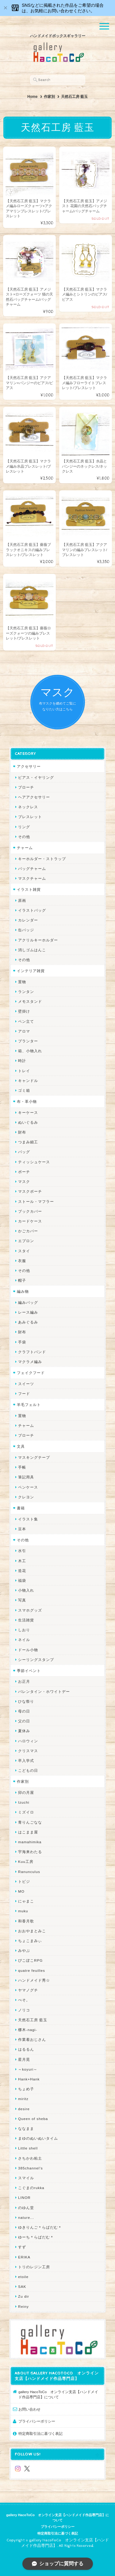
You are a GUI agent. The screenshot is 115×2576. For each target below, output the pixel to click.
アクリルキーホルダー (38, 940)
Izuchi (23, 1802)
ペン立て (26, 1021)
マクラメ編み (30, 1362)
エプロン (26, 1241)
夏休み (24, 1731)
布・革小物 (27, 1101)
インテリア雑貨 (31, 971)
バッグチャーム (32, 869)
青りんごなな (30, 1822)
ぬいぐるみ (28, 1122)
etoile (23, 2277)
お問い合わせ (29, 2409)
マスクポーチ (30, 1191)
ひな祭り (26, 1701)
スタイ (24, 1251)
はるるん (26, 2049)
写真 (22, 1600)
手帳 (22, 1467)
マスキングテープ (34, 1457)
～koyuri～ (27, 2069)
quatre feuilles (31, 1970)
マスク (24, 1182)
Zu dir (23, 2296)
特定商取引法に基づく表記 (40, 2433)
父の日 (24, 1721)
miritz (23, 2099)
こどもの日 (28, 1770)
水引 (22, 1551)
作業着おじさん (32, 2039)
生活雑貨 (26, 1620)
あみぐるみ (28, 1322)
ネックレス (28, 807)
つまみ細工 (28, 1142)
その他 (24, 837)
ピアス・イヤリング (36, 777)
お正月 (24, 1681)
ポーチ (24, 1172)
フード (24, 1394)
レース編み (28, 1312)
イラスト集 (28, 1519)
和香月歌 (26, 1921)
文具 (21, 1446)
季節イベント (29, 1671)
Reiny (23, 2306)
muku (23, 1911)
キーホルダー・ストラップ (42, 859)
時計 (22, 1061)
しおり (24, 1630)
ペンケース (28, 1487)
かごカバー (28, 1231)
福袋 (22, 1580)
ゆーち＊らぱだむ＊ (36, 2237)
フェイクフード (31, 1373)
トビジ (24, 1881)
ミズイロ (26, 1812)
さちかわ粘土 (30, 2158)
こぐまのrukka (31, 2188)
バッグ (24, 1152)
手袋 (22, 1342)
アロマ (24, 1031)
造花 (22, 1571)
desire (24, 2109)
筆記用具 (26, 1477)
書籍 (21, 1508)
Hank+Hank (29, 2079)
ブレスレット (30, 817)
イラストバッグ (32, 910)
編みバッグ (28, 1302)
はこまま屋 (28, 1832)
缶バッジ (26, 930)
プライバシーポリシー (36, 2421)
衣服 (22, 1261)
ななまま (26, 2128)
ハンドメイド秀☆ (34, 1980)
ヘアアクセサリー (34, 797)
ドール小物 (28, 1650)
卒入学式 (26, 1761)
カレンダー (28, 920)
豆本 (22, 1529)
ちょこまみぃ (30, 1941)
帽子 (22, 1280)
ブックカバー (30, 1211)
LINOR (24, 2197)
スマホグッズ (30, 1610)
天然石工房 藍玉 (32, 2020)
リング (24, 827)
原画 (22, 900)
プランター (28, 1041)
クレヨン (26, 1497)
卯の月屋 (26, 1792)
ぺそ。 (24, 2000)
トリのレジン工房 (34, 2267)
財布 (22, 1132)
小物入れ (26, 1590)
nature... (26, 2217)
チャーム (25, 848)
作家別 (49, 97)
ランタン (26, 992)
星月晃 (24, 2059)
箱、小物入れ (30, 1051)
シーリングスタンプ (36, 1660)
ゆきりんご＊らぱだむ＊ (40, 2227)
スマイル (26, 2178)
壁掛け (24, 1011)
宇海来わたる (30, 1852)
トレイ (24, 1071)
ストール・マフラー (36, 1201)
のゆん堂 (26, 2208)
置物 (22, 982)
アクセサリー (29, 766)
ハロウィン (28, 1741)
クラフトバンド (32, 1352)
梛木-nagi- (27, 2030)
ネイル (24, 1640)
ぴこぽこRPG (30, 1960)
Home (32, 97)
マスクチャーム (32, 878)
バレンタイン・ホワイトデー (44, 1692)
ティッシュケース (34, 1162)
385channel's (30, 2168)
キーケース (28, 1112)
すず (22, 2247)
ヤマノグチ (28, 1990)
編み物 (23, 1291)
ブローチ (26, 787)
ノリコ (24, 2010)
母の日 (24, 1711)
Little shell (28, 2148)
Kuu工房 (25, 1861)
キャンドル (28, 1081)
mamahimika (29, 1842)
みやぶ (24, 1950)
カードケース (30, 1221)
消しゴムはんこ (32, 950)
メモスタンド (30, 1001)
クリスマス (28, 1751)
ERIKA (24, 2257)
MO (21, 1891)
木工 (22, 1561)
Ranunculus (29, 1872)
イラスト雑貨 (29, 889)
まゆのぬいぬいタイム (38, 2138)
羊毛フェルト (29, 1405)
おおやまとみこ (32, 1931)
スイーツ (26, 1384)
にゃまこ (26, 1901)
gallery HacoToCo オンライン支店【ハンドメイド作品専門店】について (58, 2394)
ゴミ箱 (24, 1090)
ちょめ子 (26, 2089)
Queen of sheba (33, 2119)
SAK (22, 2286)
